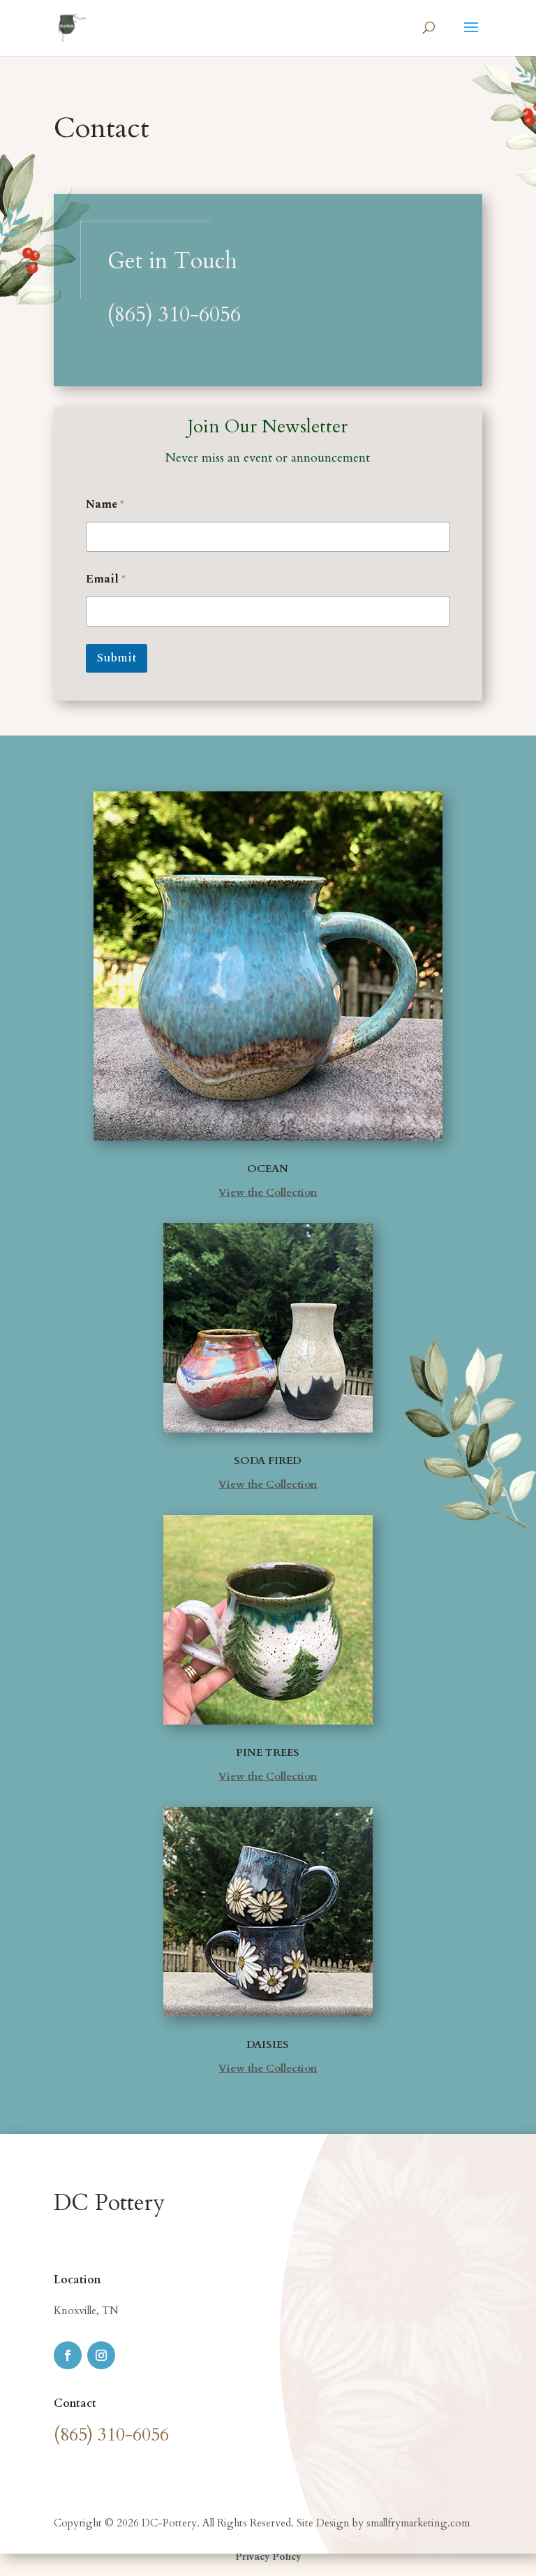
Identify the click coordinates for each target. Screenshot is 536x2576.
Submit (116, 658)
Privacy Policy (268, 2556)
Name (105, 504)
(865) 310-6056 (174, 314)
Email (106, 579)
